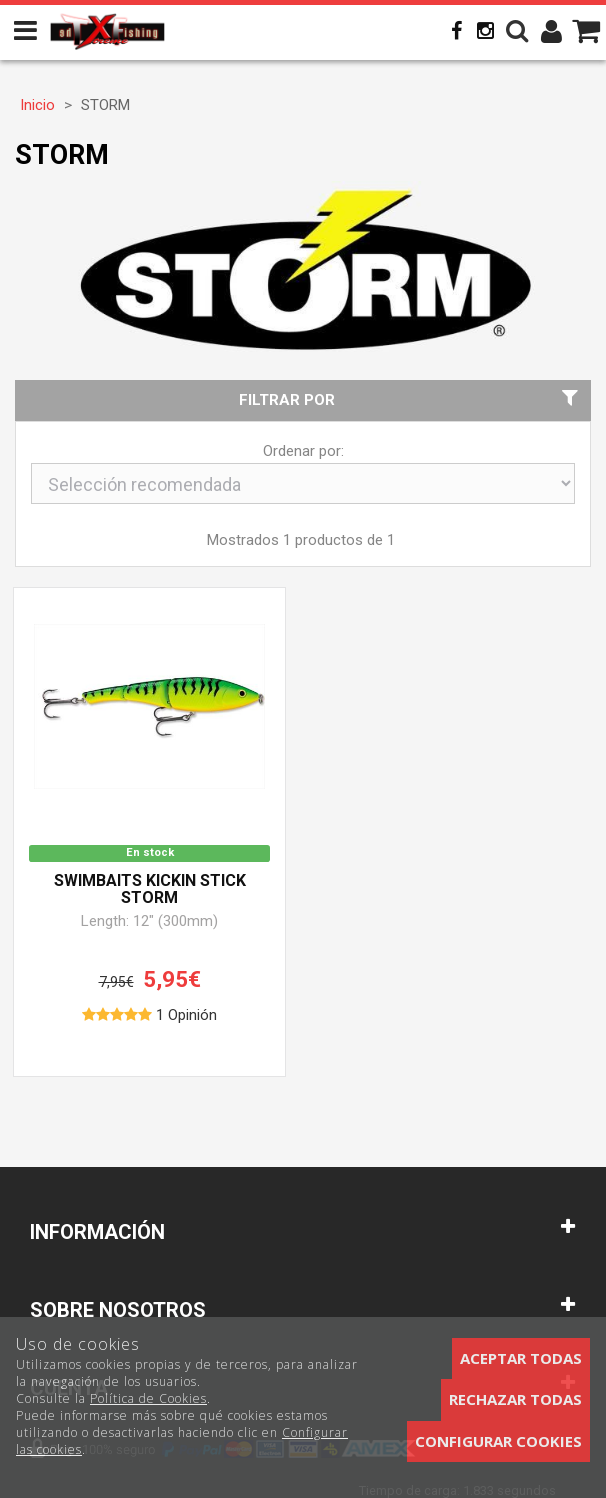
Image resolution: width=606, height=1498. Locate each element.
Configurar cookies (498, 1441)
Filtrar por (411, 399)
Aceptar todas (521, 1358)
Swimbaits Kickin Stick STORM (150, 890)
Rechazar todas (515, 1399)
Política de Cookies (148, 1398)
